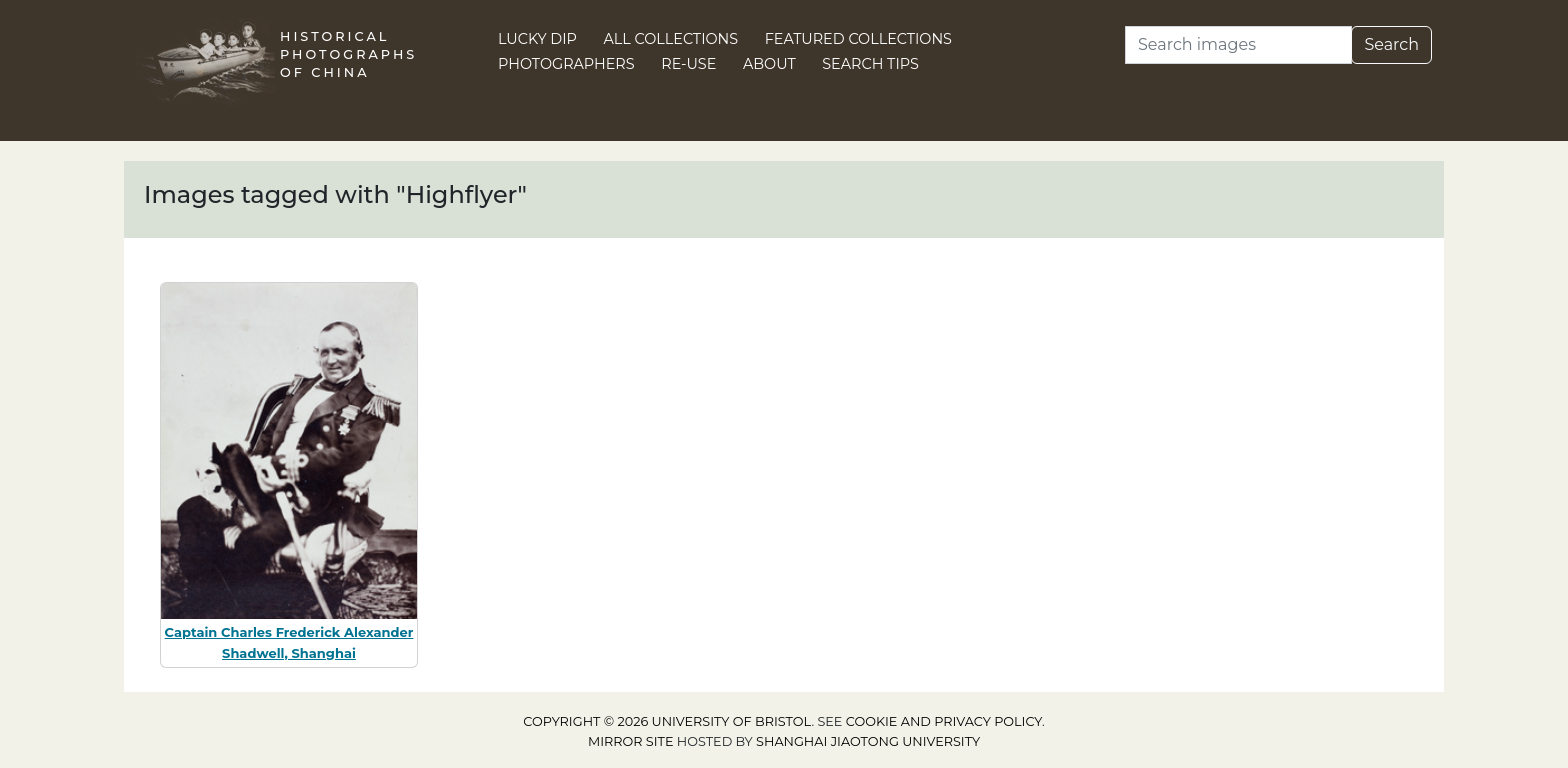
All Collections (671, 39)
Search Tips (870, 64)
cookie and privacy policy (944, 721)
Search (1391, 44)
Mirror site (631, 741)
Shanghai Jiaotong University (868, 741)
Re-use (688, 64)
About (769, 64)
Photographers (566, 64)
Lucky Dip (537, 39)
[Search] (1238, 45)
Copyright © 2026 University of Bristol (667, 721)
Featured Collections (858, 39)
